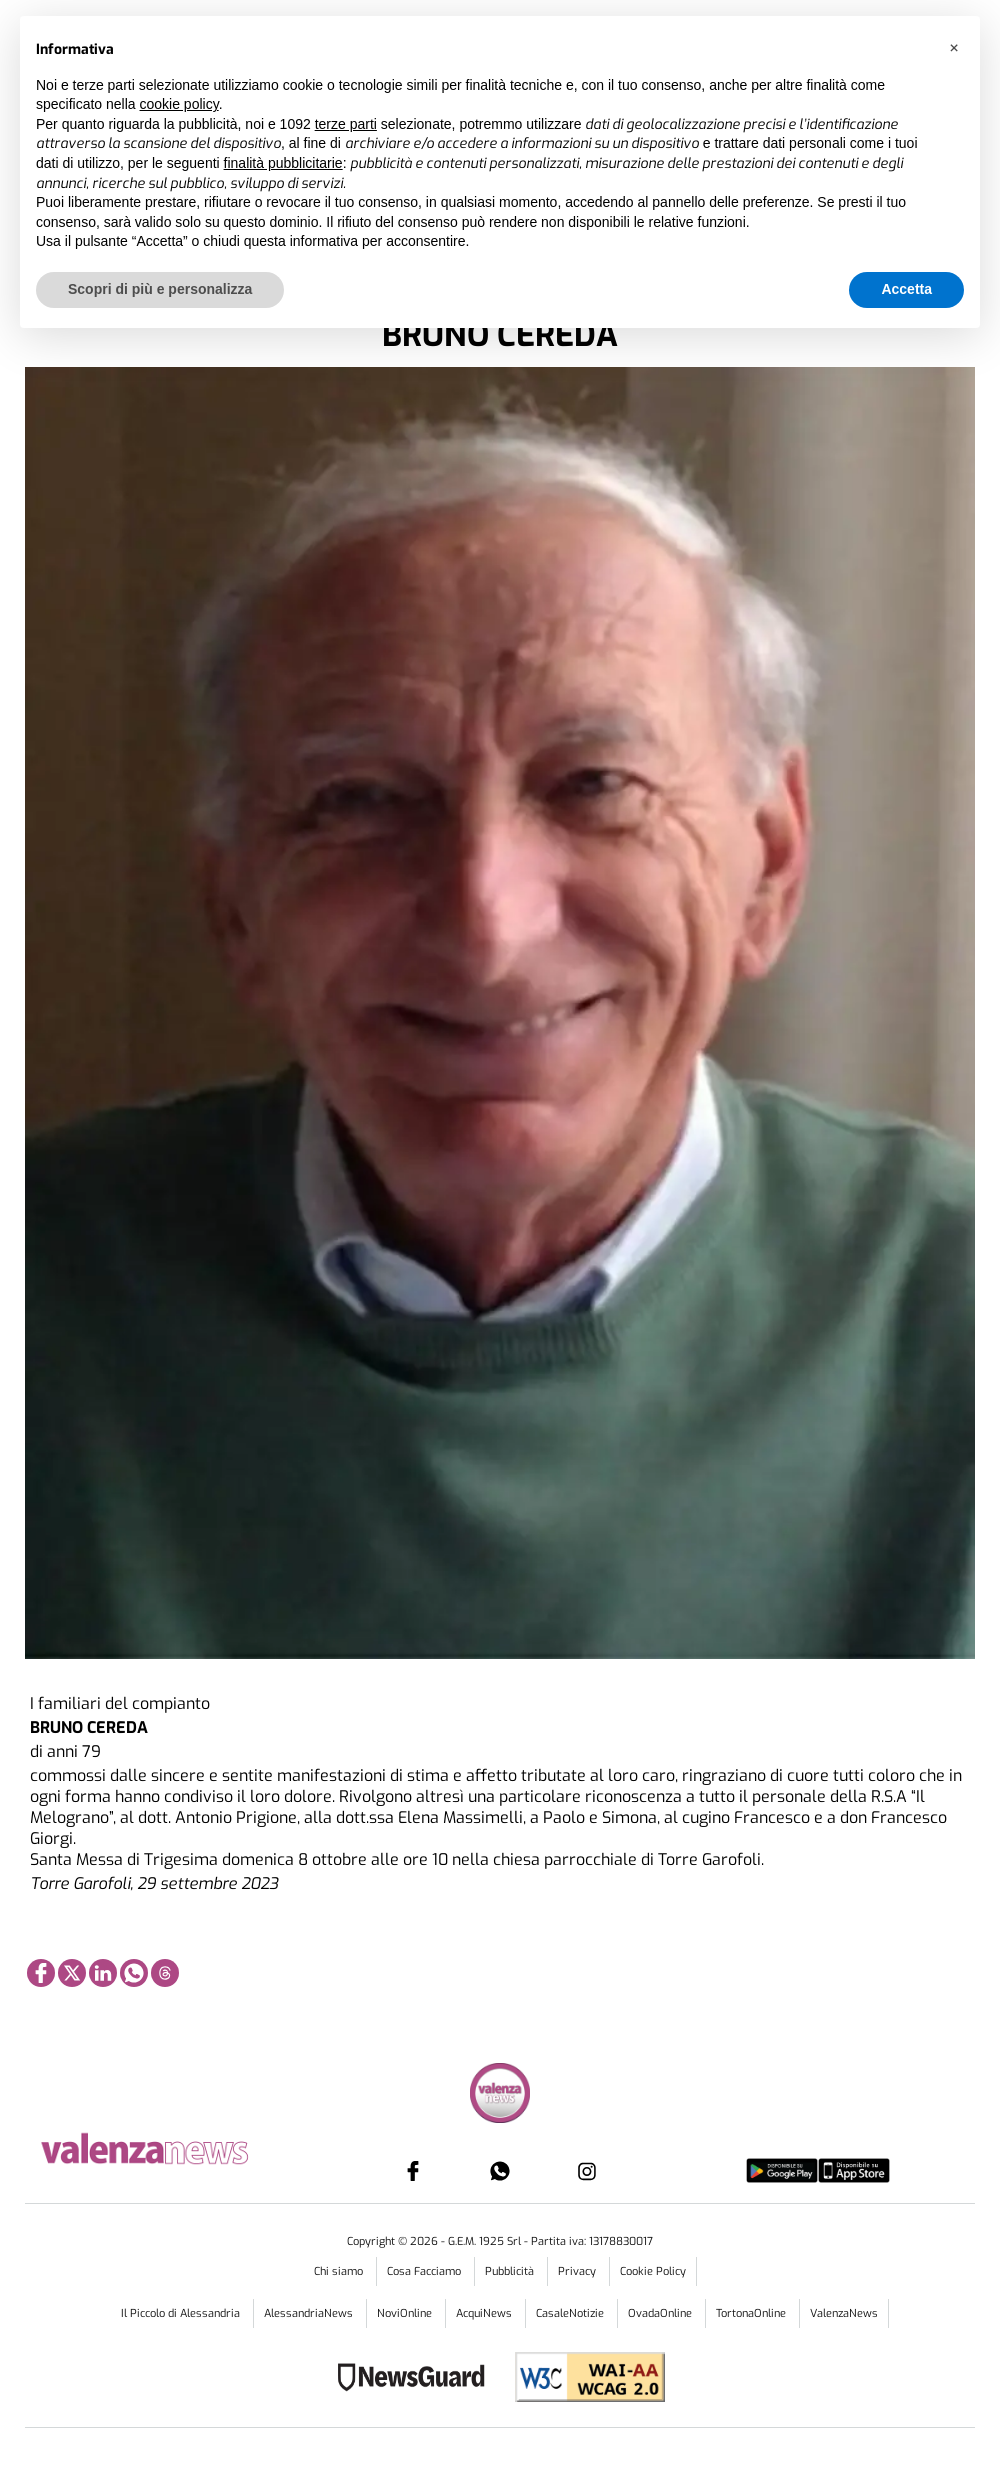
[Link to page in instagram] (587, 2171)
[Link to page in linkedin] (103, 1973)
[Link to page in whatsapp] (134, 1973)
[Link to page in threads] (165, 1973)
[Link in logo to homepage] (176, 2146)
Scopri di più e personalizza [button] (160, 289)
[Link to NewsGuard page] (417, 2379)
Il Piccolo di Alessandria (182, 2313)
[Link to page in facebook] (41, 1973)
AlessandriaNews (310, 2313)
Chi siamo (340, 2271)
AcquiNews (485, 2313)
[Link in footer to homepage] (500, 2095)
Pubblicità (511, 2271)
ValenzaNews (844, 2313)
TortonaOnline (752, 2313)
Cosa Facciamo (425, 2271)
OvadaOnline (661, 2313)
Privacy (578, 2271)
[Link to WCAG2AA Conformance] (582, 2379)
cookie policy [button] (179, 104)
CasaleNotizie (571, 2313)
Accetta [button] (906, 289)
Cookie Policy (653, 2271)
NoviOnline (406, 2313)
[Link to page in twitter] (72, 1973)
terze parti (346, 124)
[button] (954, 48)
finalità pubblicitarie (283, 163)
